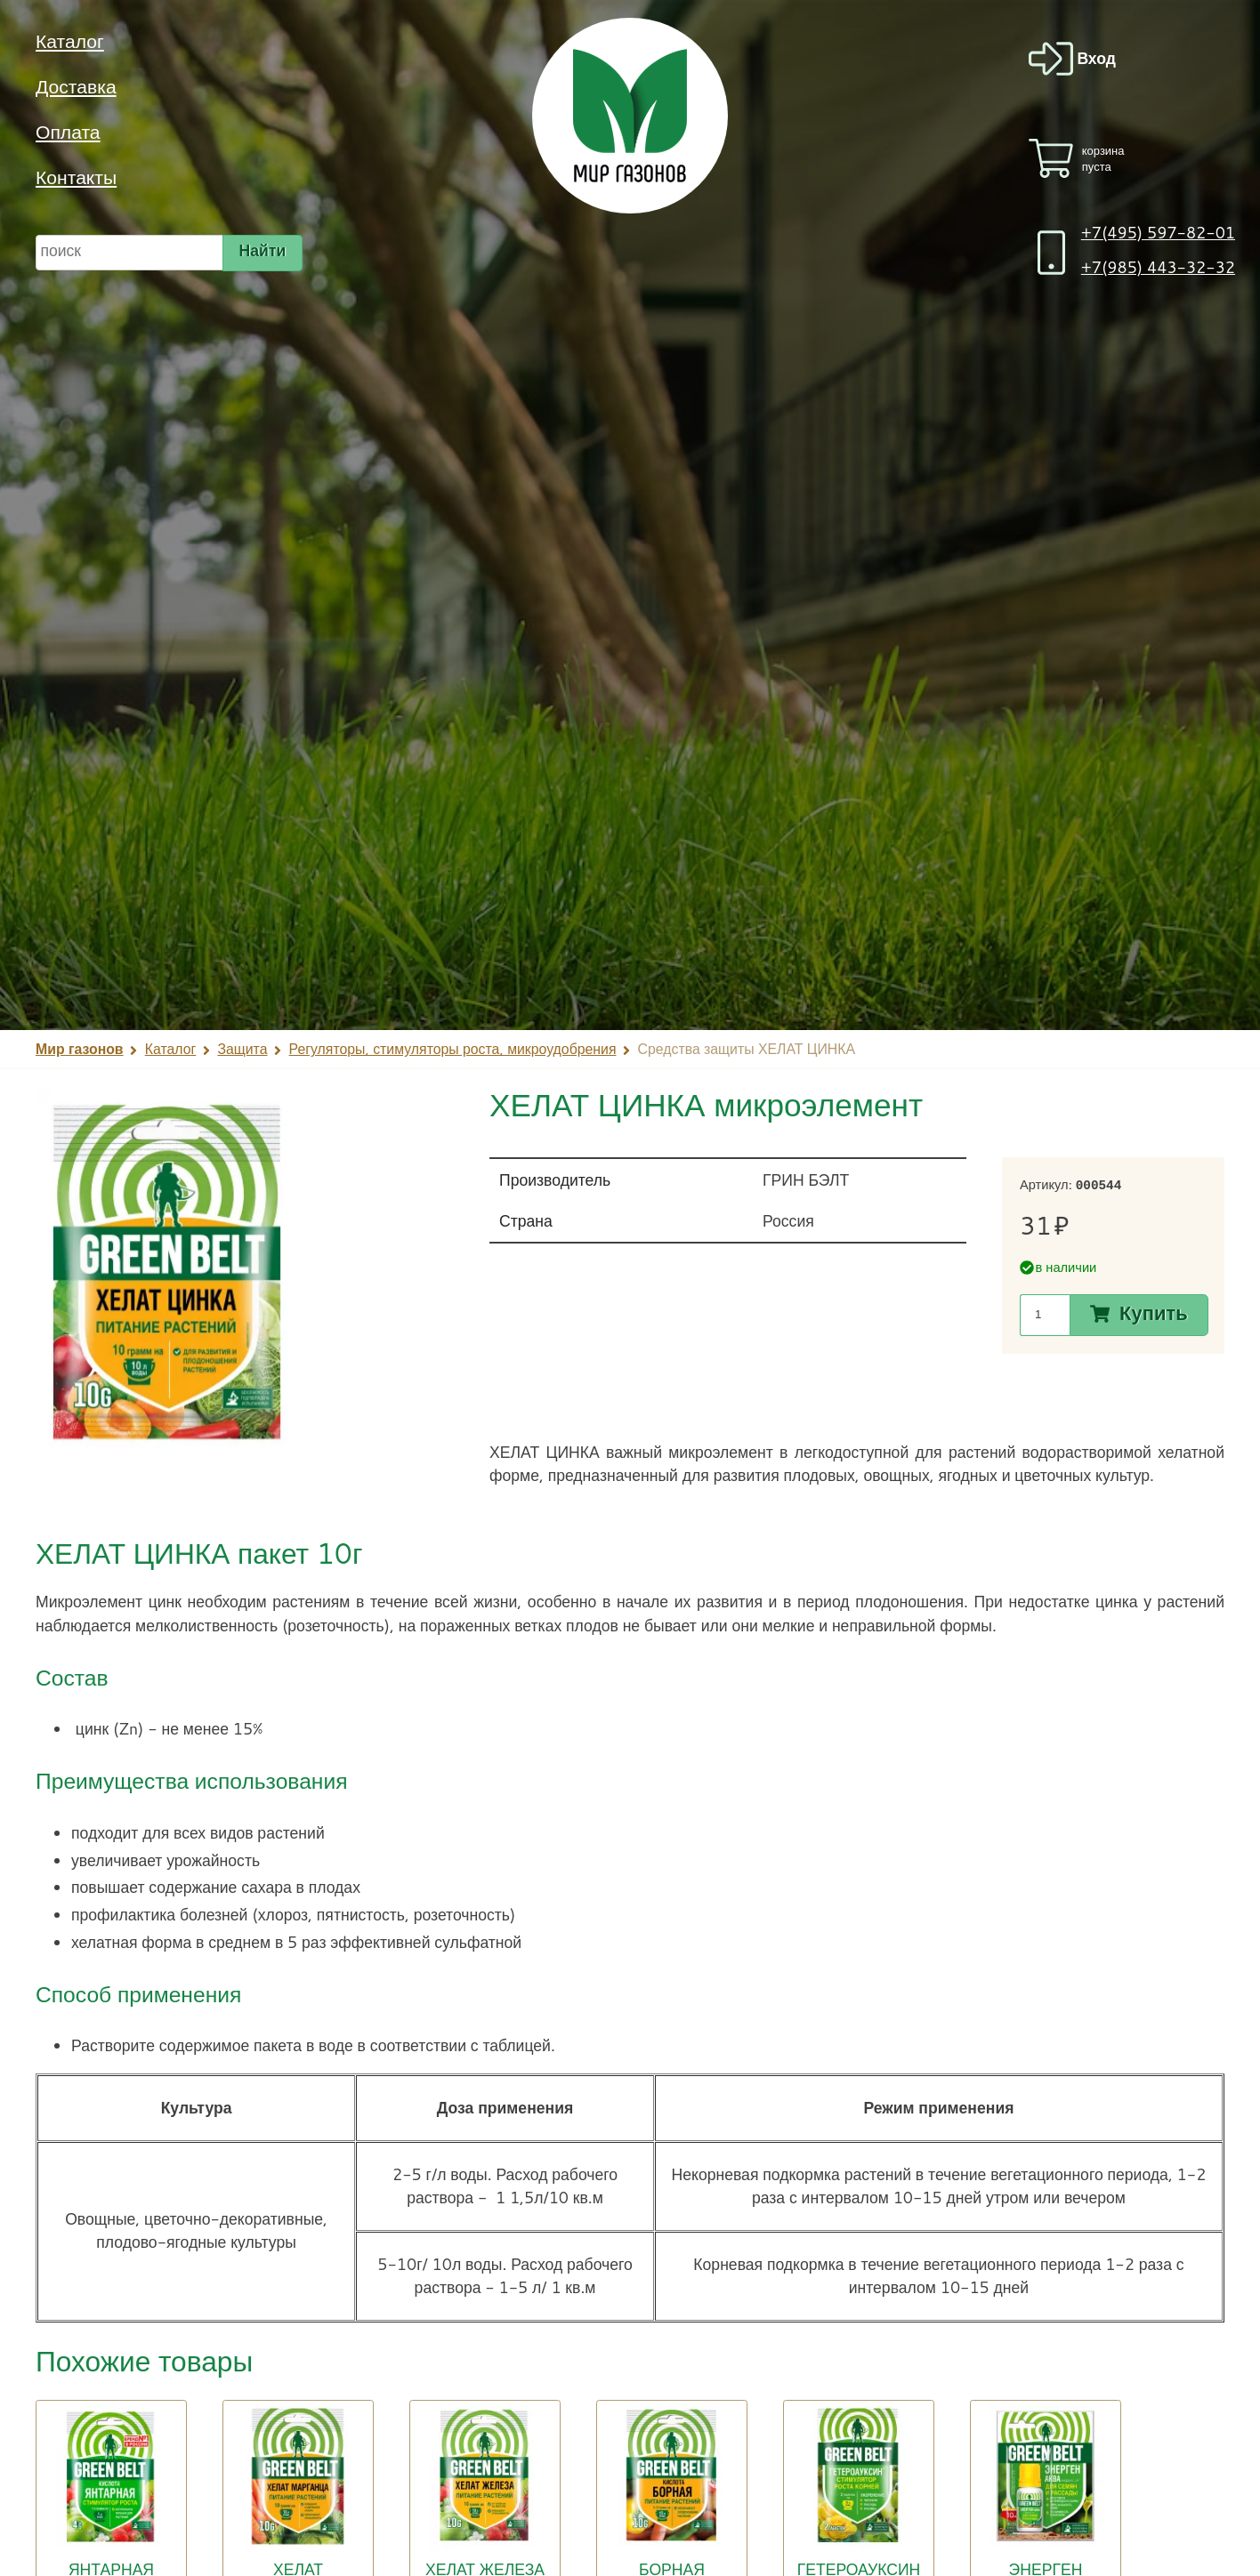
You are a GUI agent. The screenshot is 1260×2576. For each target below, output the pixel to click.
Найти (263, 250)
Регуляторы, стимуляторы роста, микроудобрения (453, 1049)
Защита (242, 1049)
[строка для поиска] (129, 253)
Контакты (76, 177)
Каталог (70, 41)
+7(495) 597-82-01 (1158, 232)
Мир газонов (80, 1049)
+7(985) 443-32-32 (1158, 267)
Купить (1153, 1313)
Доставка (76, 86)
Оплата (68, 131)
